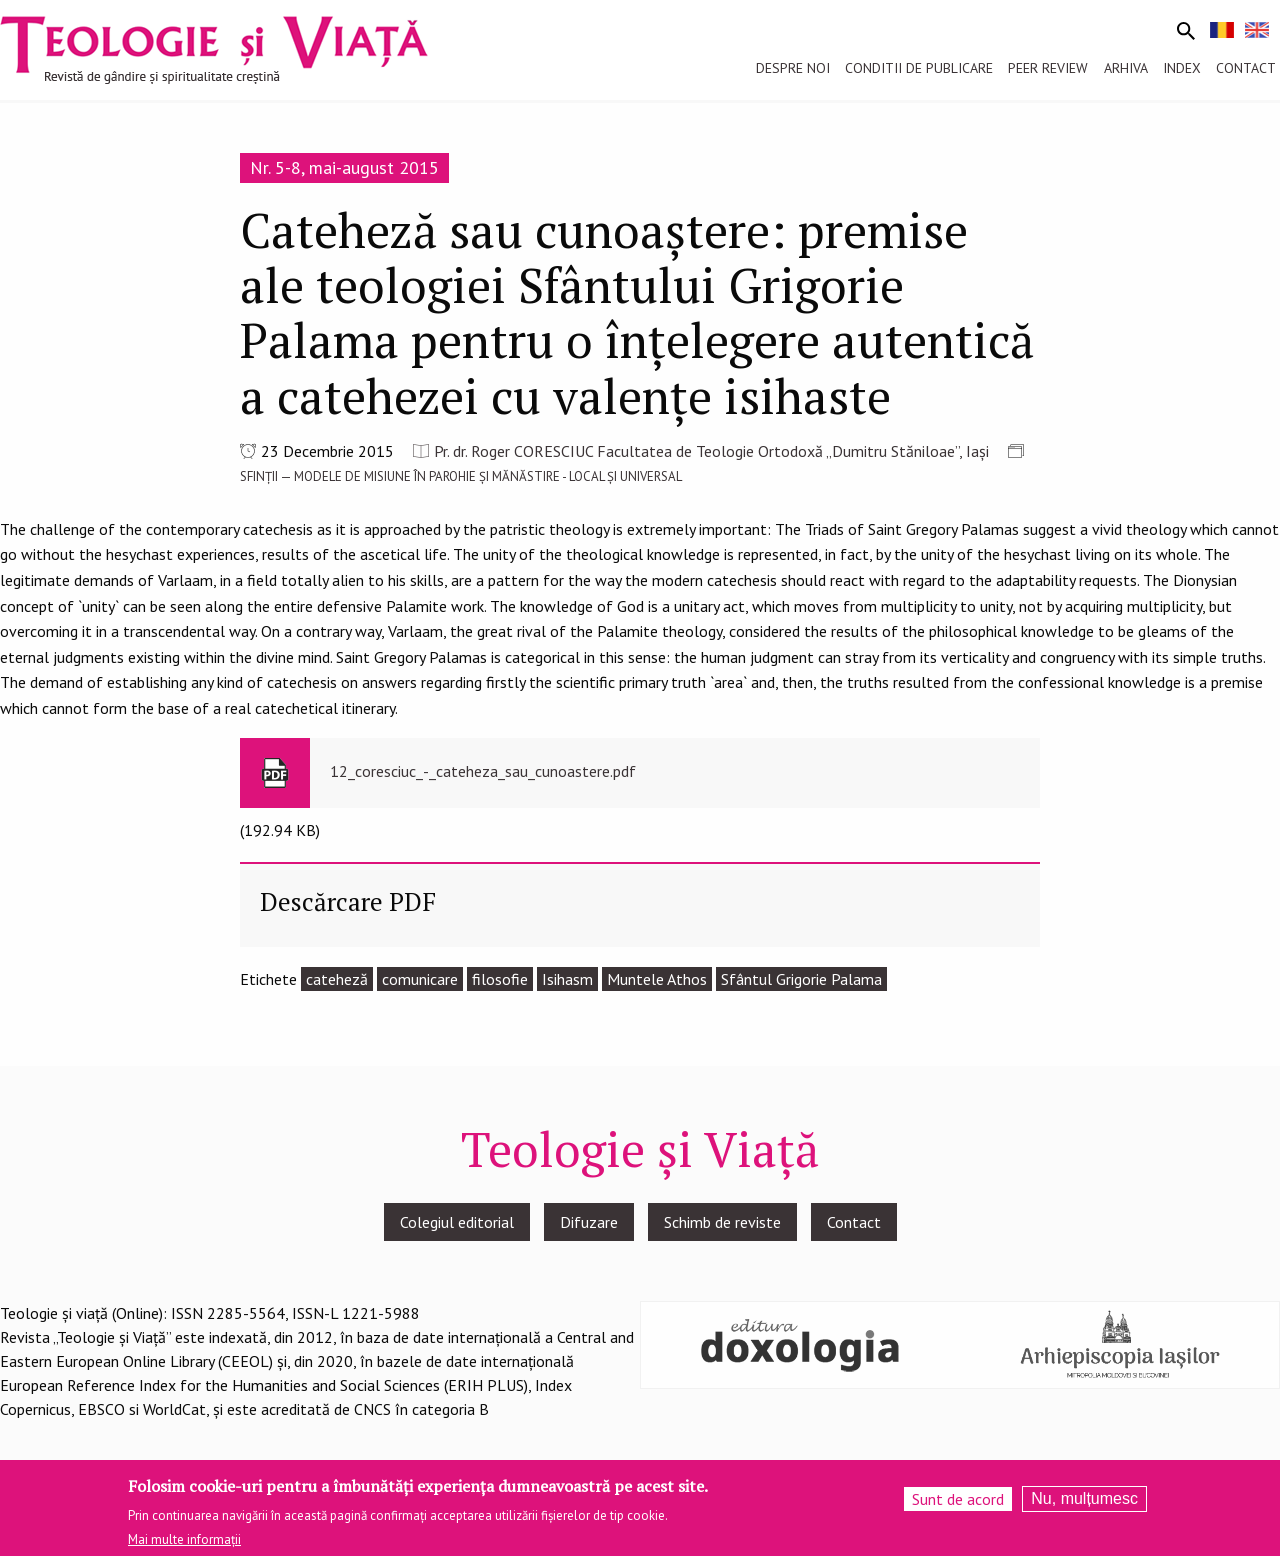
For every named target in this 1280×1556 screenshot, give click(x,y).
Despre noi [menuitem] (793, 68)
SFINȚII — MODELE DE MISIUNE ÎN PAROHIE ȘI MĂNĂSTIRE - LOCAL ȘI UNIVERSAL (461, 476)
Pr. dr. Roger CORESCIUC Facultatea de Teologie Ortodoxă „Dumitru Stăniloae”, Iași (711, 451)
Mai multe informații (184, 1539)
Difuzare (589, 1222)
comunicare (420, 979)
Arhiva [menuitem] (1126, 68)
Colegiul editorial (457, 1222)
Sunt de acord (958, 1499)
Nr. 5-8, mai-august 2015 (344, 167)
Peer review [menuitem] (1048, 68)
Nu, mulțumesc (1084, 1498)
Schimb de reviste (722, 1222)
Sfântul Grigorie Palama (801, 979)
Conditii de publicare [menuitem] (919, 68)
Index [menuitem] (1182, 68)
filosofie (500, 979)
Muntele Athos (657, 979)
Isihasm (567, 979)
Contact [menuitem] (1246, 68)
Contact (854, 1222)
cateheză (337, 979)
